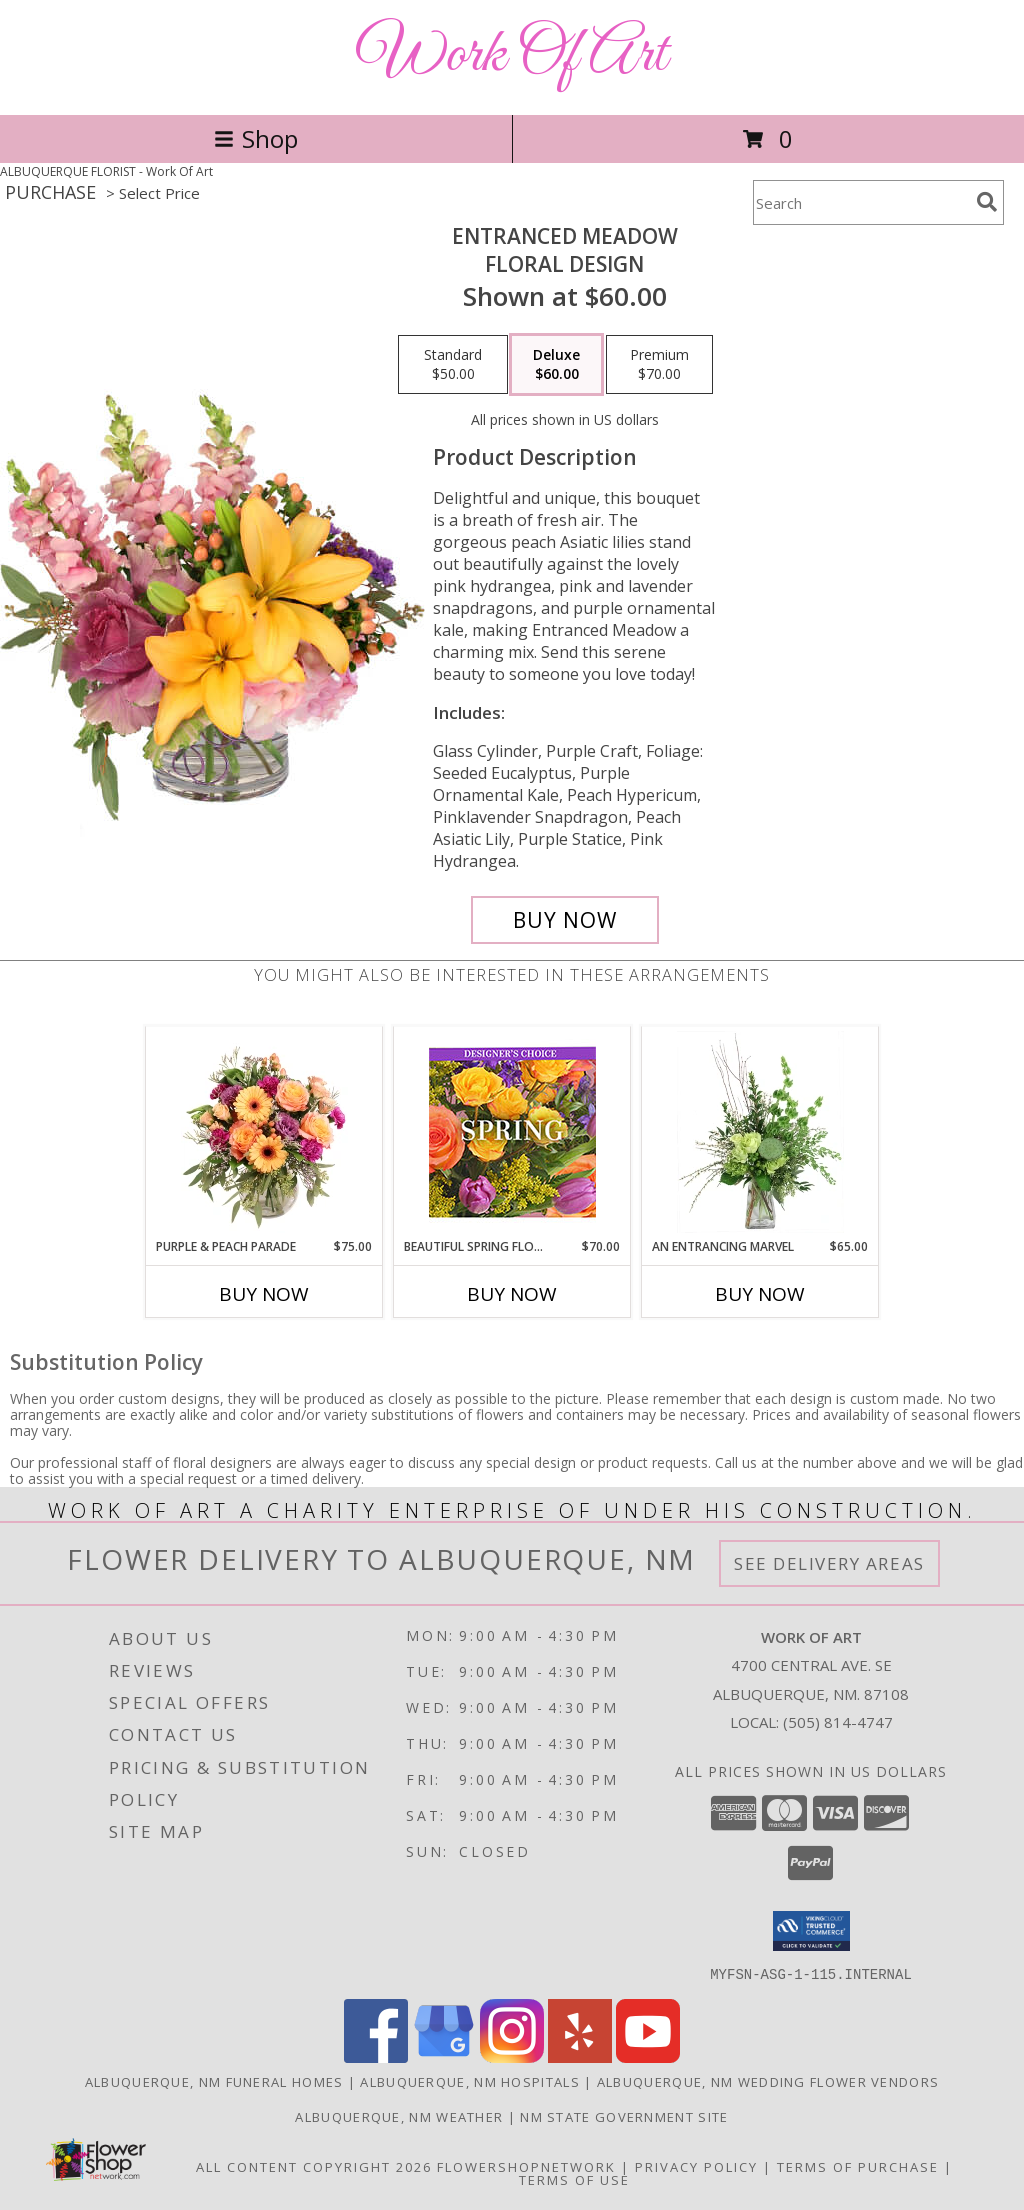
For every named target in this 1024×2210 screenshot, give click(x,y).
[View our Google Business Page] (444, 2056)
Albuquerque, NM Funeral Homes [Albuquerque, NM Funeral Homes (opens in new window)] (214, 2081)
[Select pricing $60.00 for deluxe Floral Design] (556, 365)
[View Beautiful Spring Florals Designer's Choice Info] (512, 1132)
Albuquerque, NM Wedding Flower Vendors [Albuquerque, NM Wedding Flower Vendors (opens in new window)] (768, 2081)
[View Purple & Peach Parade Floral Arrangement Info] (264, 1132)
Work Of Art (512, 55)
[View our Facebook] (376, 2056)
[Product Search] (861, 202)
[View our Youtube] (648, 2056)
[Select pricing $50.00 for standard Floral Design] (453, 365)
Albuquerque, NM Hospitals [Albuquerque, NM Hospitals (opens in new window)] (470, 2081)
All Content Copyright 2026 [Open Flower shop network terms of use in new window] (314, 2166)
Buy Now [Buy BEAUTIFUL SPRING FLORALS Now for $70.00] (512, 1294)
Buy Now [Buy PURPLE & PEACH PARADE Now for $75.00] (264, 1294)
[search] (987, 202)
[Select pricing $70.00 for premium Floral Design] (659, 365)
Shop (256, 138)
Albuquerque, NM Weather (399, 2116)
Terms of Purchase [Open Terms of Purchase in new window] (858, 2166)
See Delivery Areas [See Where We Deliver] (829, 1563)
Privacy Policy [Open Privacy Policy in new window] (696, 2166)
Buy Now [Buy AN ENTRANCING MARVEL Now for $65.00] (760, 1294)
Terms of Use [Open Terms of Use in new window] (574, 2179)
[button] (811, 1931)
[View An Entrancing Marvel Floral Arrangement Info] (760, 1132)
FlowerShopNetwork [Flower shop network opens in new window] (526, 2166)
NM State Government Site (624, 2116)
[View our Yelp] (580, 2056)
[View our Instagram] (512, 2056)
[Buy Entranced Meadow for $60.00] (565, 920)
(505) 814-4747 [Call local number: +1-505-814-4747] (838, 1722)
